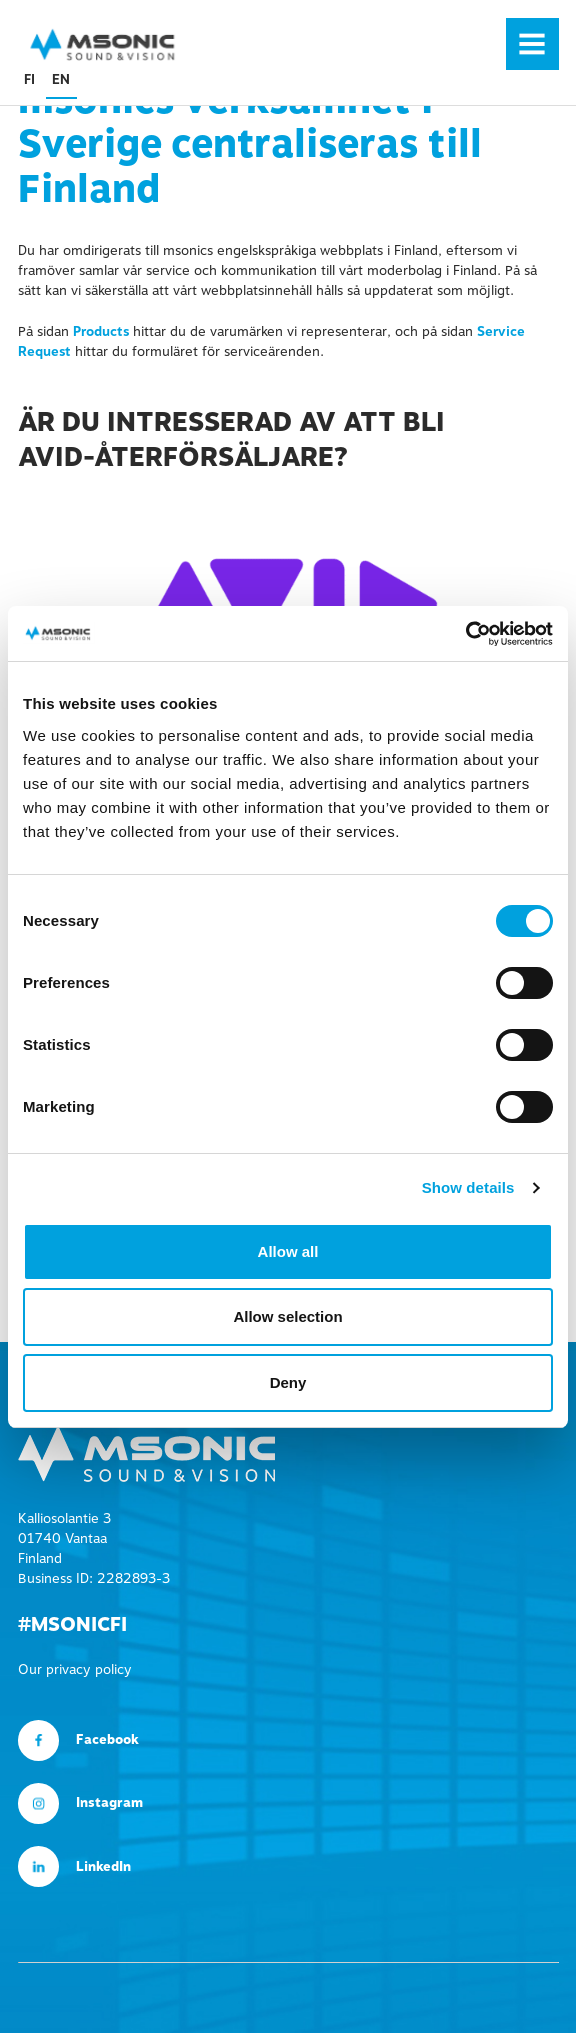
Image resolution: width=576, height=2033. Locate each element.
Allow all (288, 1251)
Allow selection (287, 1316)
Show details (468, 1187)
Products (101, 332)
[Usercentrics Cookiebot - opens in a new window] (465, 634)
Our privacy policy (75, 1670)
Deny (288, 1382)
